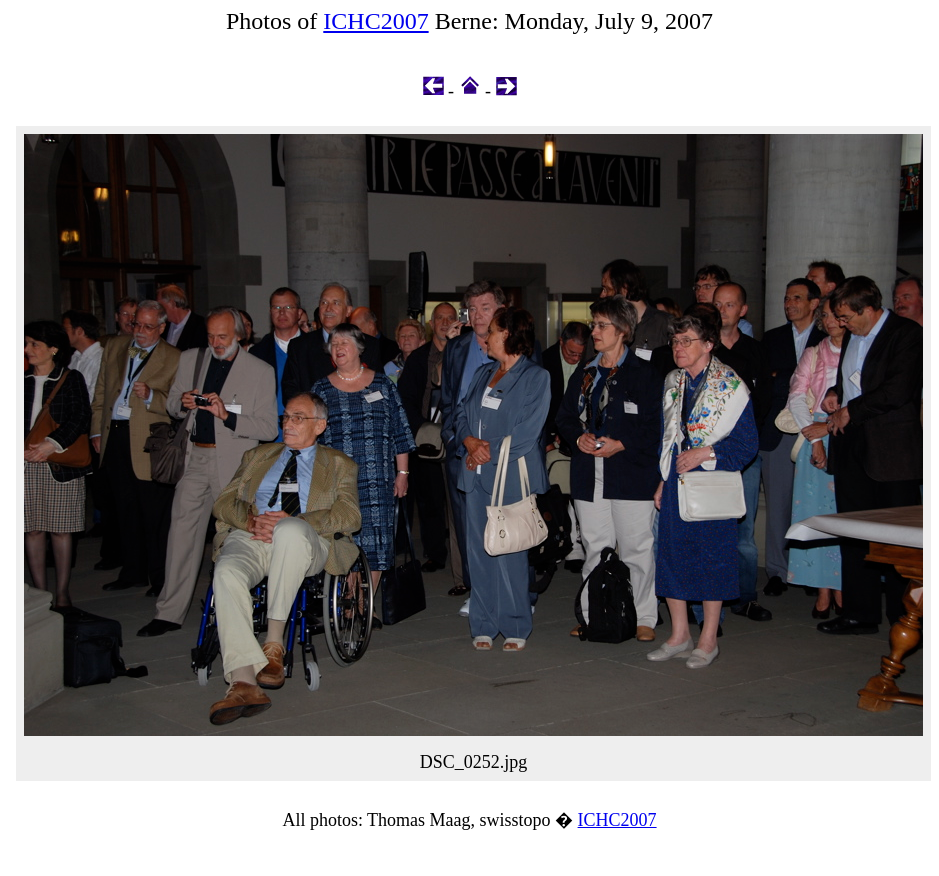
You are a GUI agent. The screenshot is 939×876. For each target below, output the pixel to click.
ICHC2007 (375, 21)
